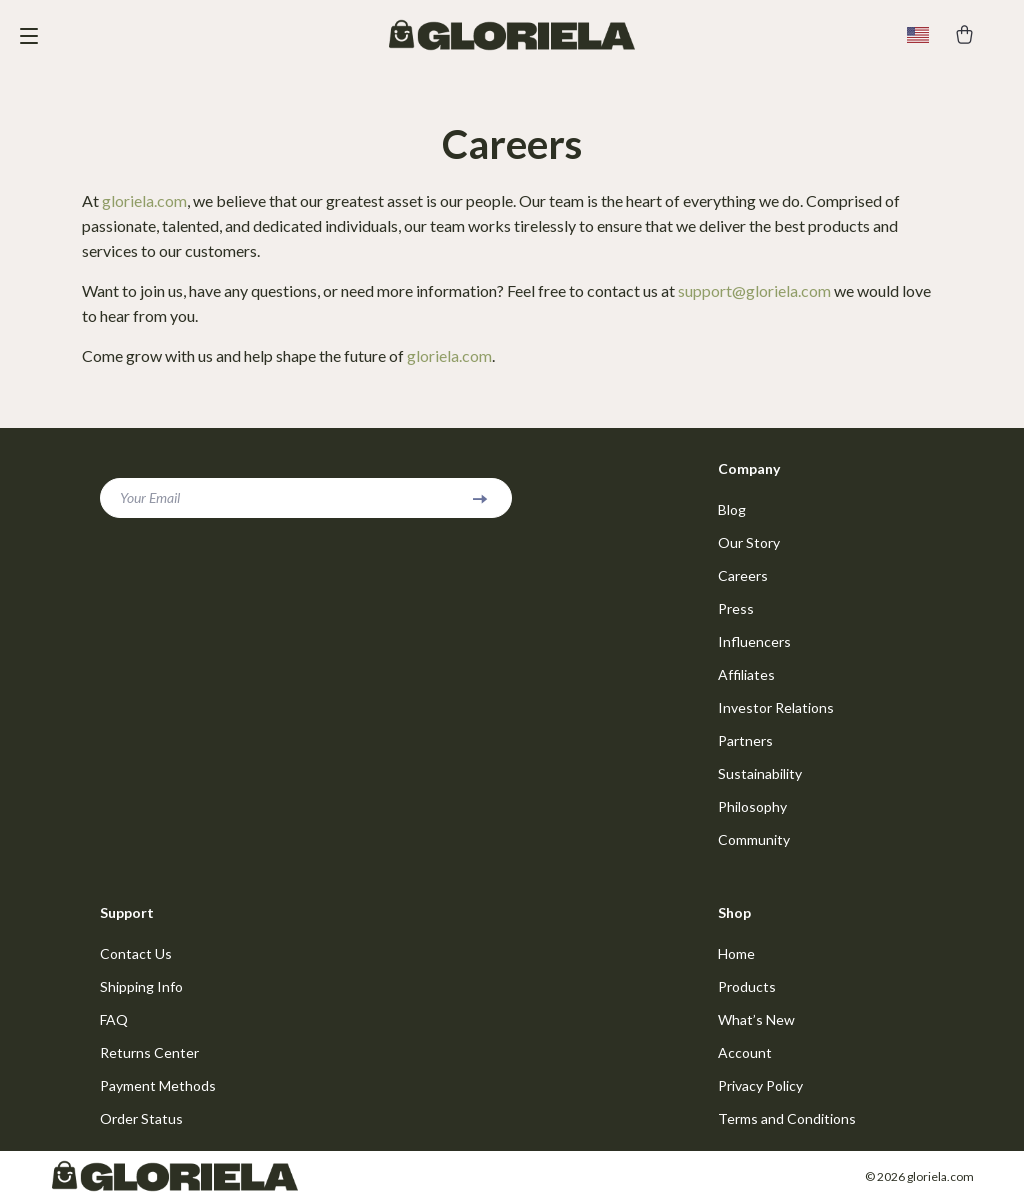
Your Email (150, 497)
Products (747, 986)
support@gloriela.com (754, 290)
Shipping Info (141, 986)
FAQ (114, 1019)
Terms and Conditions (787, 1118)
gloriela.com (144, 200)
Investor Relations (776, 707)
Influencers (754, 641)
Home (736, 953)
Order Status (141, 1118)
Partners (745, 740)
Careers (743, 575)
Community (754, 839)
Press (736, 608)
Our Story (749, 542)
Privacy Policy (760, 1085)
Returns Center (149, 1052)
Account (745, 1052)
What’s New (756, 1019)
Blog (732, 509)
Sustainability (760, 773)
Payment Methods (158, 1085)
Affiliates (746, 674)
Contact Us (136, 953)
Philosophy (752, 806)
